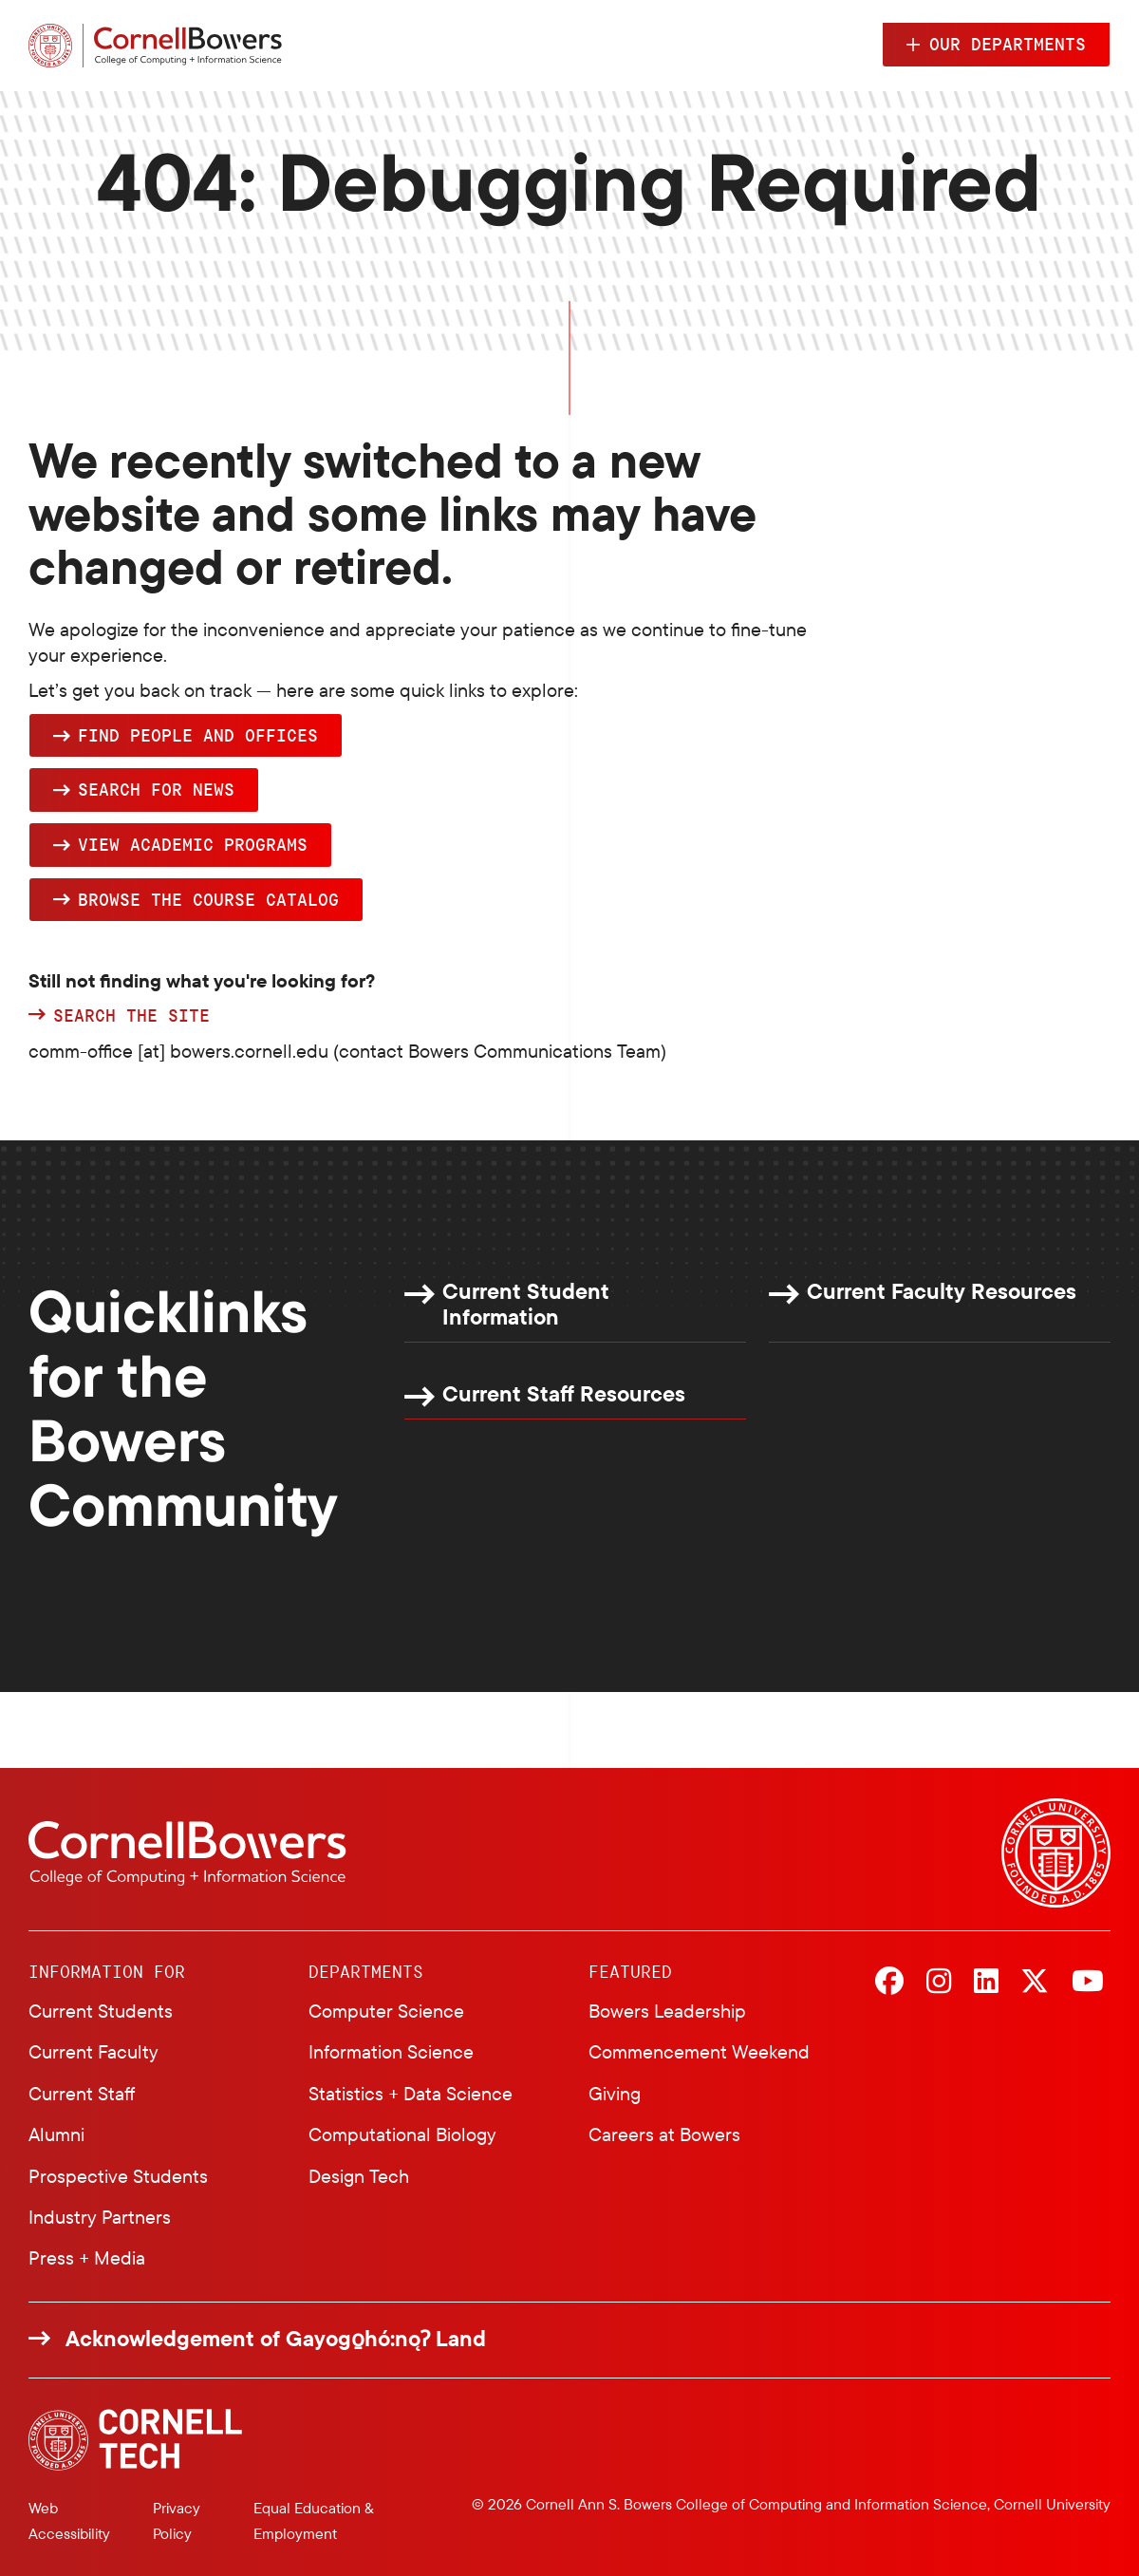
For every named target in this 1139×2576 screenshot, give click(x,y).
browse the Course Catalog (208, 899)
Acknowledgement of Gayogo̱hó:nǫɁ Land (275, 2338)
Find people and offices (198, 735)
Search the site (131, 1016)
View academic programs (193, 844)
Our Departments (1007, 43)
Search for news (156, 789)
